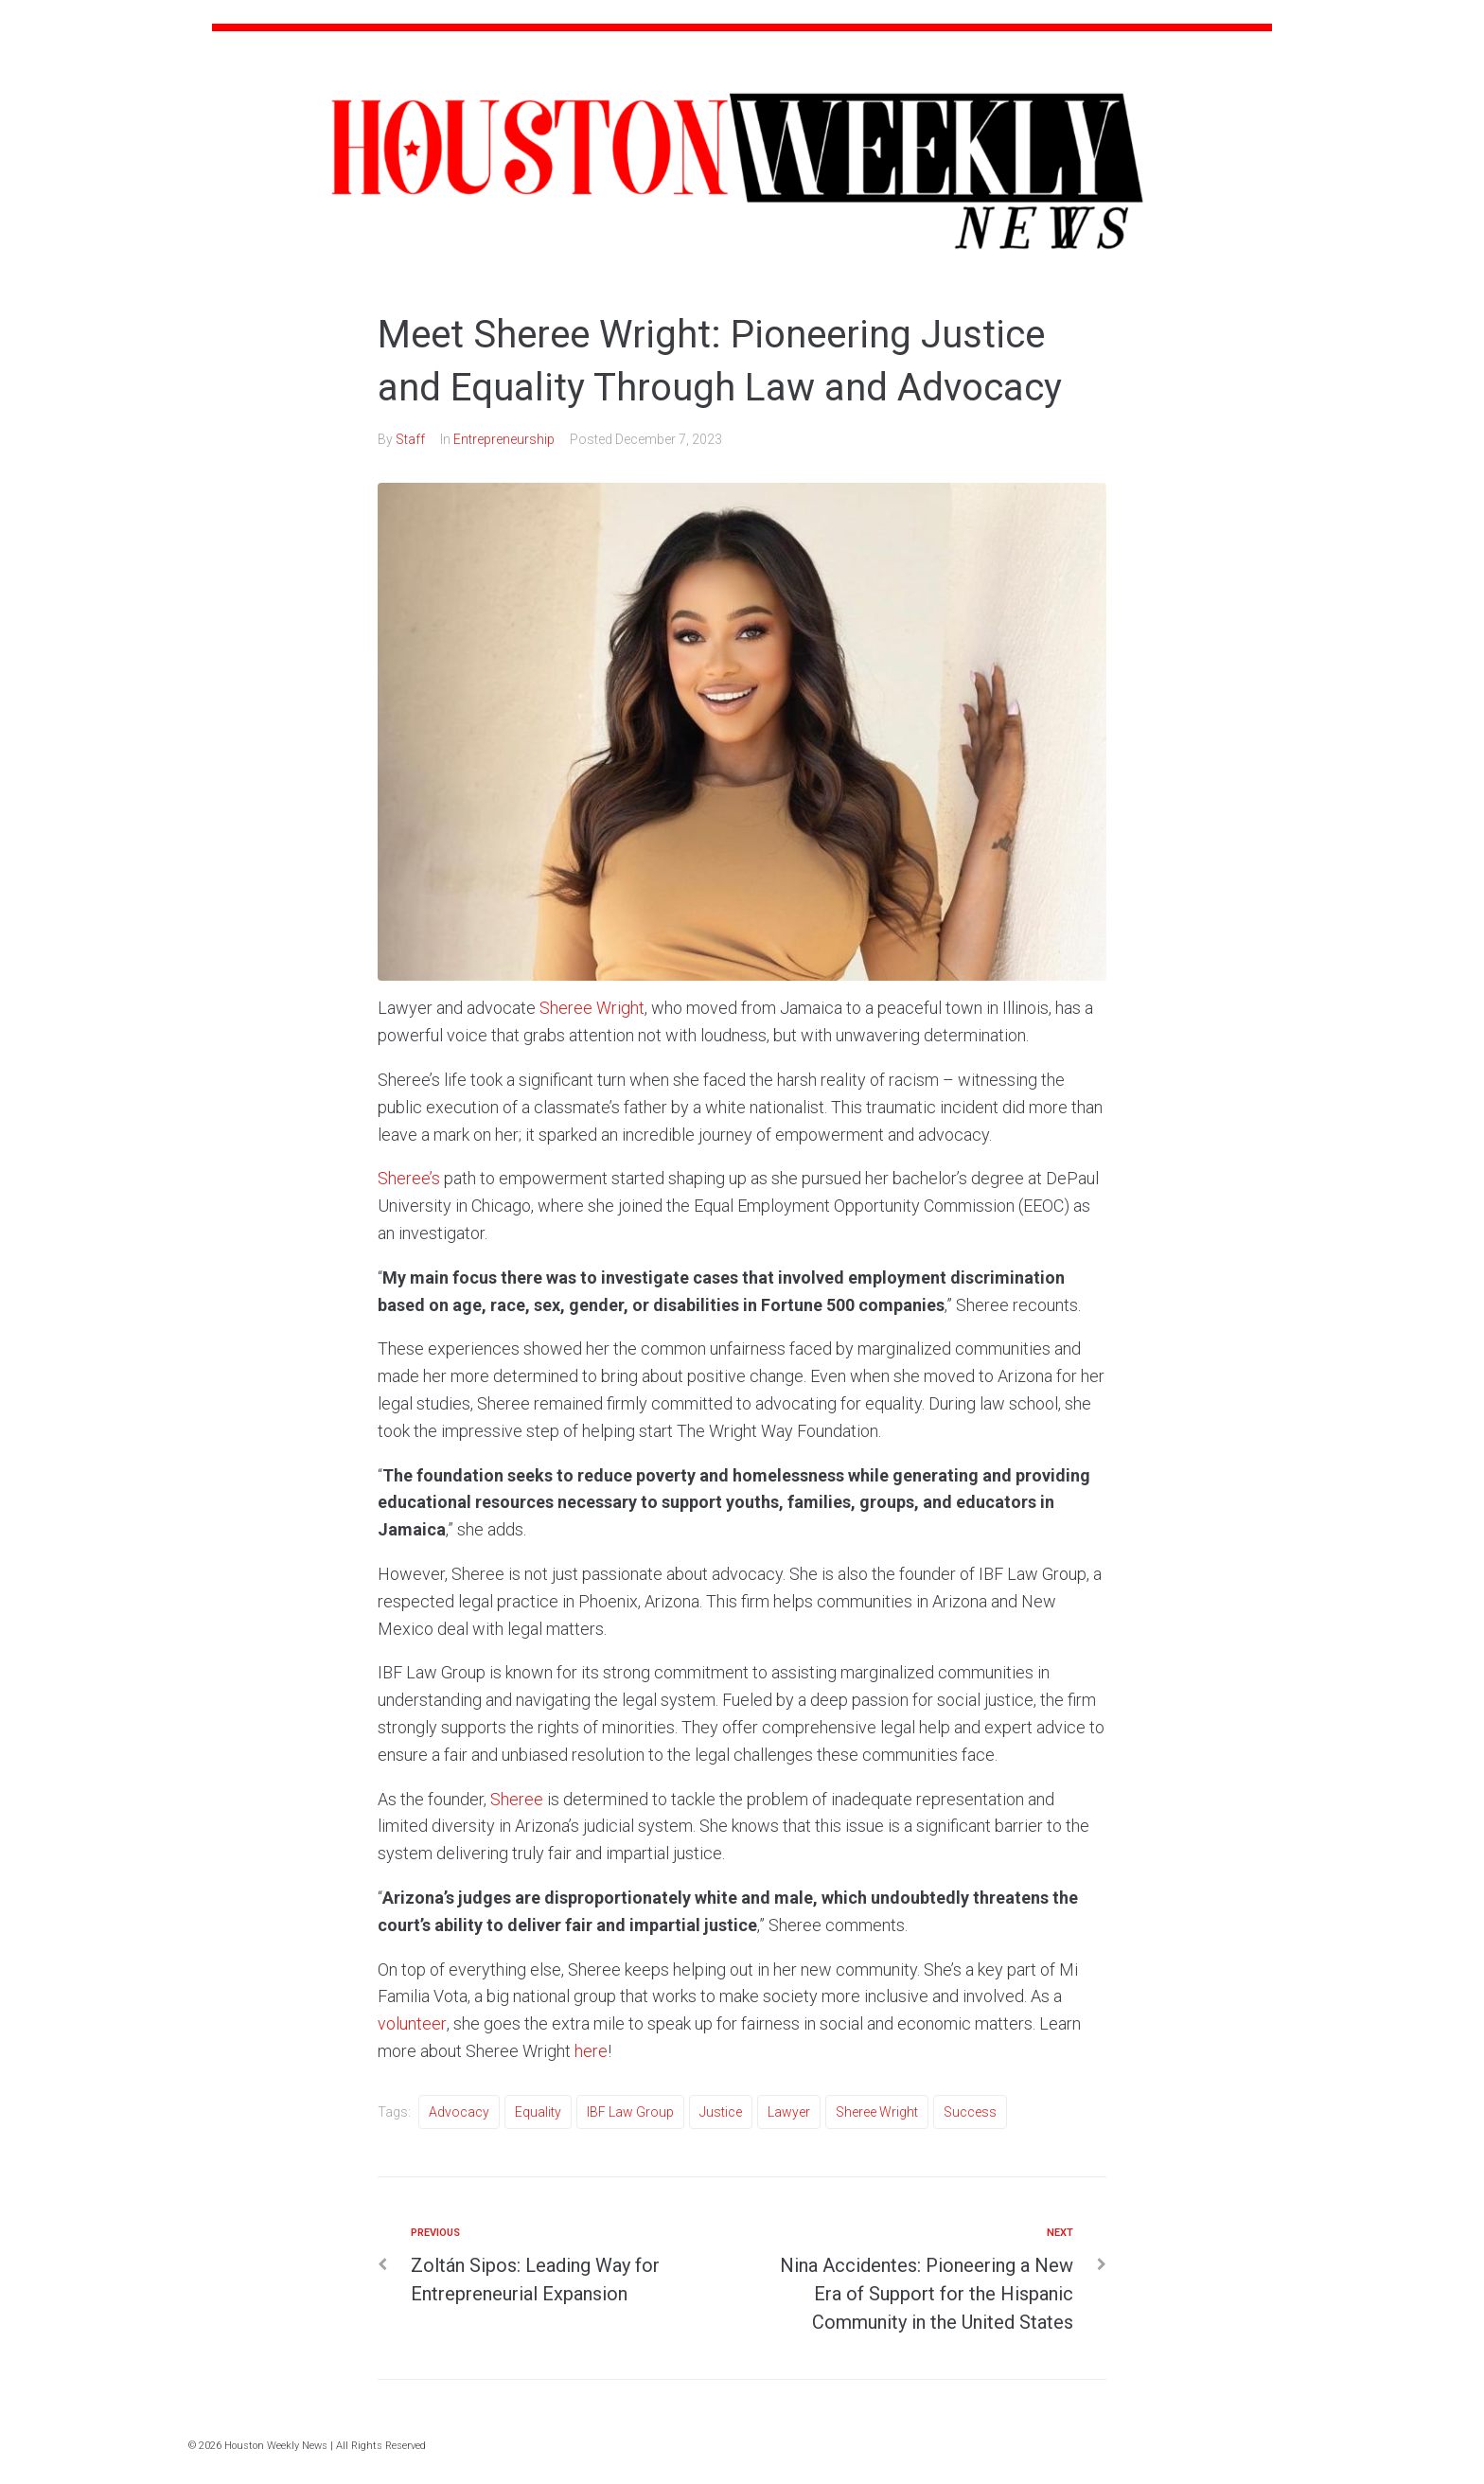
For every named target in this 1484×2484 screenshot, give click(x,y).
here (591, 2051)
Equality (538, 2112)
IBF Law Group (630, 2112)
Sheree (516, 1799)
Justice (720, 2112)
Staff (410, 439)
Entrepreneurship (504, 439)
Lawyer (789, 2112)
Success (970, 2112)
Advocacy (459, 2112)
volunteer (412, 2023)
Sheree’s (409, 1178)
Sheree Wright (592, 1008)
